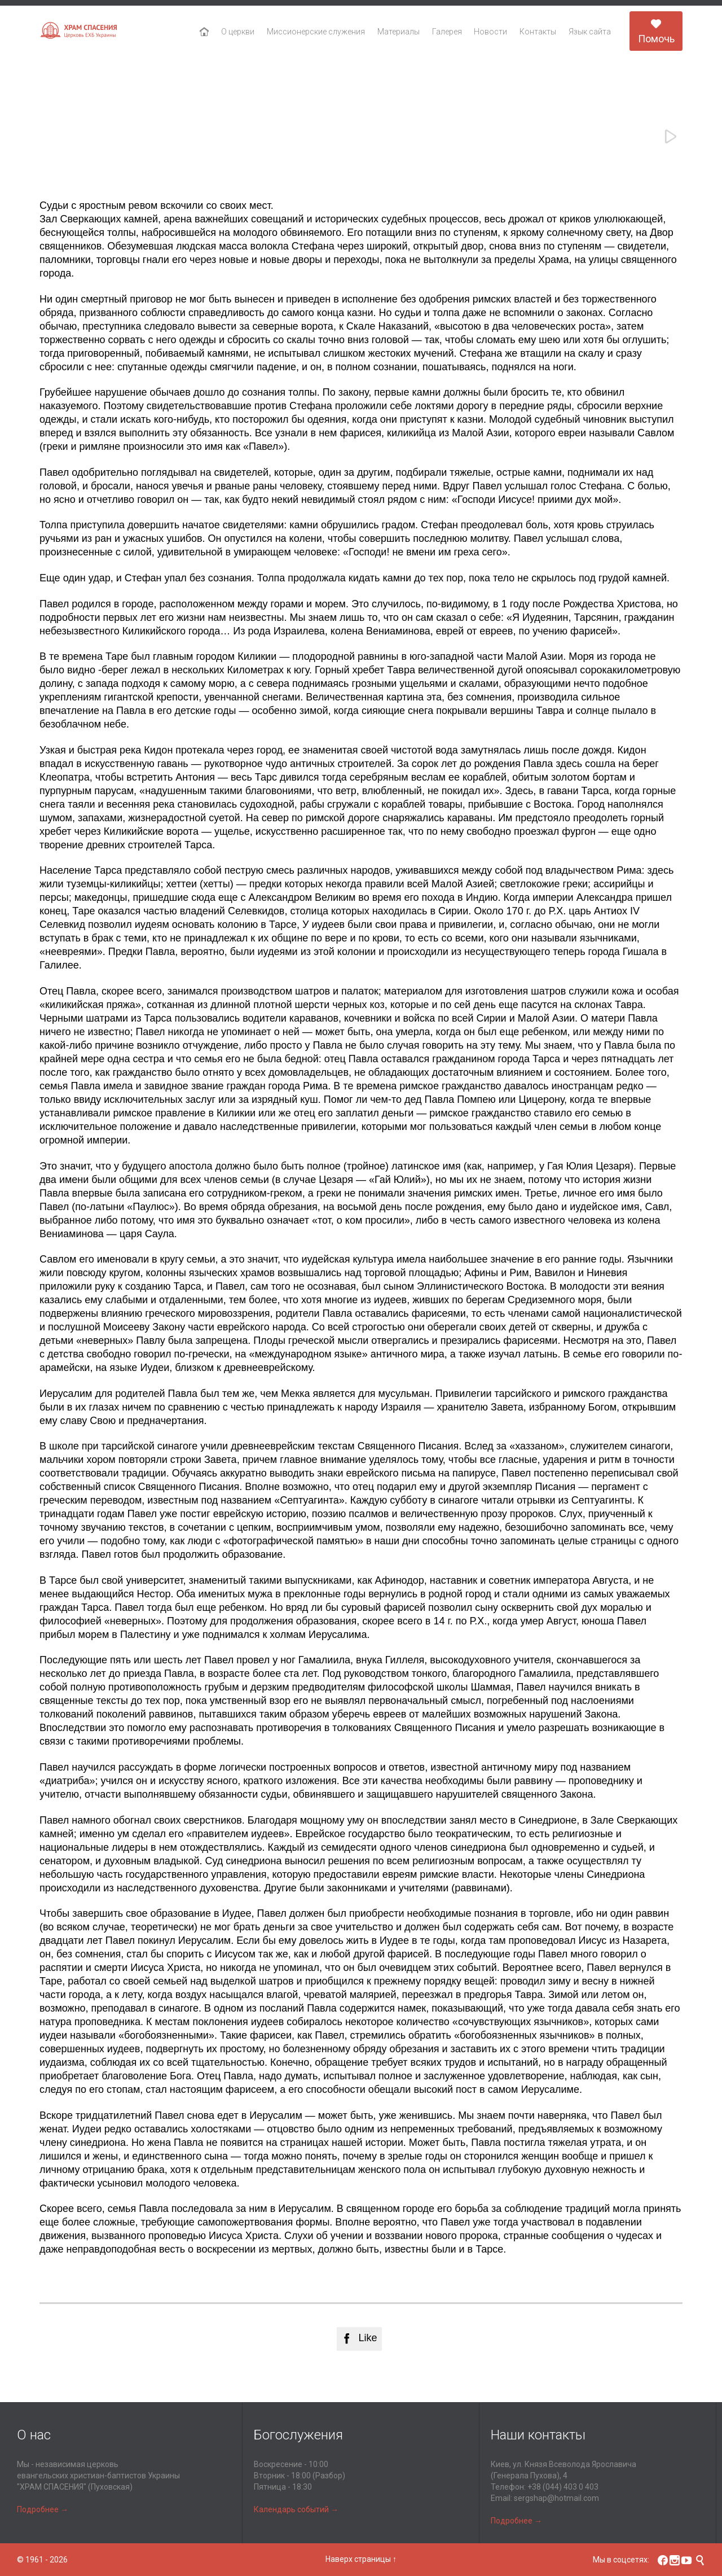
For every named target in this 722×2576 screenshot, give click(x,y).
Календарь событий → (296, 2509)
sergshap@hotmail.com (556, 2498)
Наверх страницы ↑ (361, 2559)
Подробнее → (42, 2509)
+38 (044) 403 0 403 (562, 2486)
